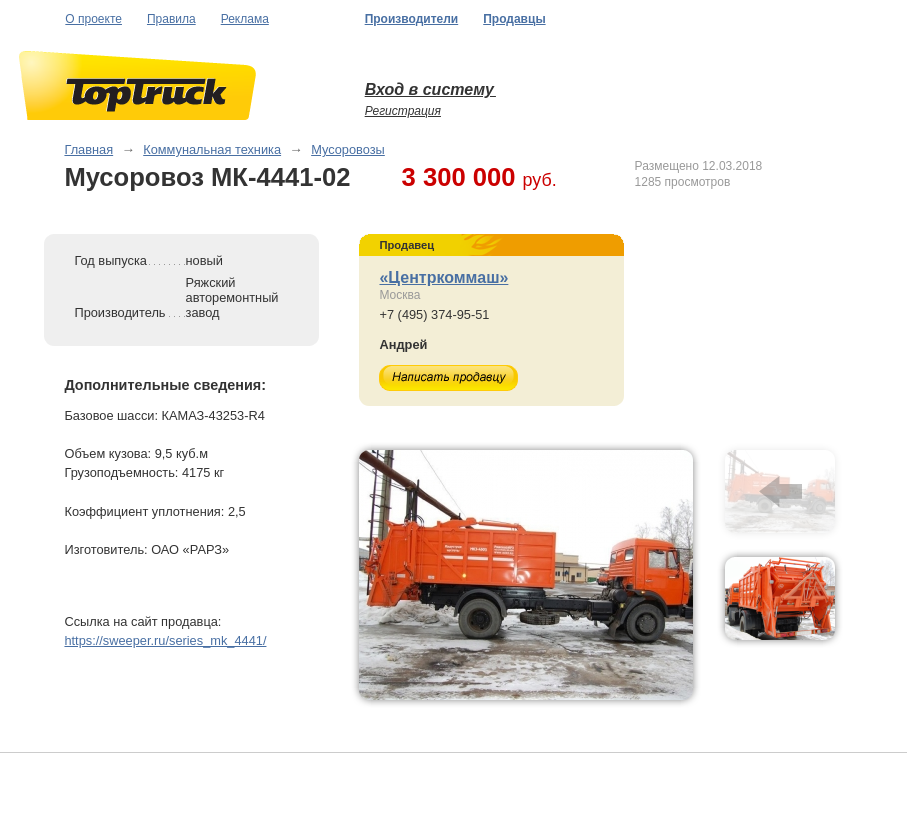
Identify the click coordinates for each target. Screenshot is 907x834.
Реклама (245, 19)
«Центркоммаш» (443, 277)
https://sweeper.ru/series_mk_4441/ (165, 640)
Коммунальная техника (212, 149)
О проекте (93, 19)
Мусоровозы (348, 149)
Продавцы (514, 19)
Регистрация (403, 111)
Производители (412, 19)
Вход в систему (430, 89)
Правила (171, 19)
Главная (88, 149)
